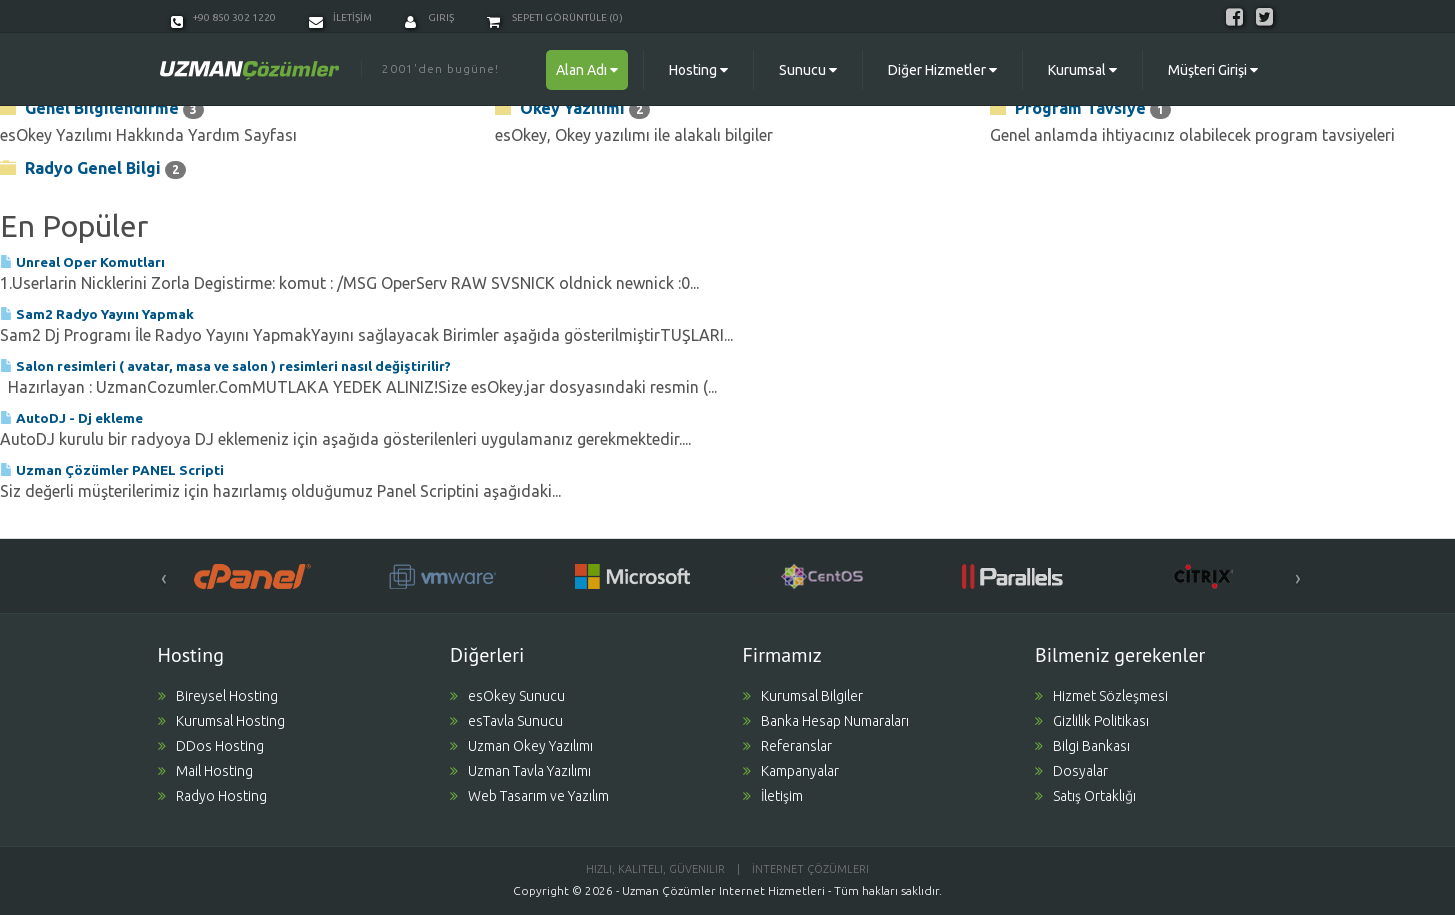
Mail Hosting (205, 771)
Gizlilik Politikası (1092, 721)
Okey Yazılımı (572, 109)
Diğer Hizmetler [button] (942, 70)
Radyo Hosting (212, 796)
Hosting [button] (698, 70)
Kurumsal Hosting (221, 721)
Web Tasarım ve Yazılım (529, 796)
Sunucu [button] (808, 70)
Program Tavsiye (1080, 109)
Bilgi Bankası (1082, 746)
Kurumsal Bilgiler (803, 696)
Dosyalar (1071, 771)
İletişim (773, 796)
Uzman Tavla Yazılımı (520, 771)
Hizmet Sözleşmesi (1101, 696)
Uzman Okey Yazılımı (521, 746)
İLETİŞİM (340, 17)
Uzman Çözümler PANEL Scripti (112, 470)
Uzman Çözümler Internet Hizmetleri (723, 890)
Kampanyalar (791, 771)
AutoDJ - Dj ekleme (71, 418)
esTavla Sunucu (506, 721)
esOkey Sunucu (507, 696)
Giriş (429, 17)
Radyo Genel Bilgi (93, 169)
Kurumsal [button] (1082, 70)
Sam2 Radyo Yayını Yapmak (97, 314)
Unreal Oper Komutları (82, 262)
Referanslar (787, 746)
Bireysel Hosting (218, 696)
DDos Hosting (211, 746)
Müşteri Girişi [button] (1213, 70)
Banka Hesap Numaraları (826, 721)
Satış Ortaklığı (1085, 796)
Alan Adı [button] (587, 70)
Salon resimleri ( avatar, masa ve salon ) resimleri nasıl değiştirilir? (225, 366)
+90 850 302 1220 (223, 17)
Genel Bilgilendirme (102, 109)
